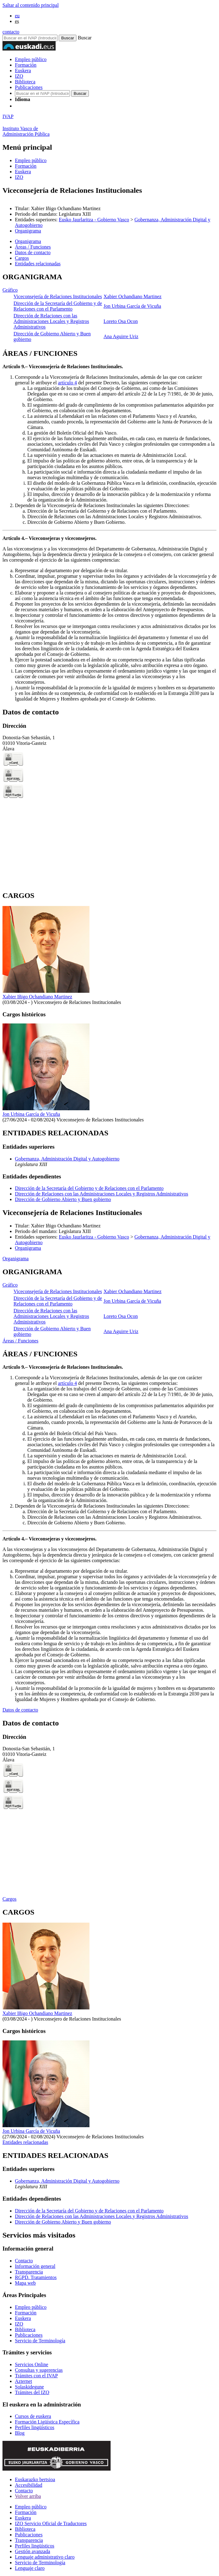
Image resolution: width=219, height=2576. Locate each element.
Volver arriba (28, 2496)
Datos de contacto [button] (33, 252)
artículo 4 (67, 382)
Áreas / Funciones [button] (33, 247)
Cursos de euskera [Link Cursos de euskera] (33, 2416)
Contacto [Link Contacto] (24, 2260)
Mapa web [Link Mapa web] (25, 2283)
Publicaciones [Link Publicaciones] (29, 2335)
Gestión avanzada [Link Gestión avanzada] (32, 2551)
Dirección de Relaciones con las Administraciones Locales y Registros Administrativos (51, 321)
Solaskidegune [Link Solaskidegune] (29, 2386)
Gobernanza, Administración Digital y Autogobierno (67, 1158)
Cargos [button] (22, 258)
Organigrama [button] (28, 241)
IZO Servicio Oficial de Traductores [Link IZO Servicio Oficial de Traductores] (51, 2523)
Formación (25, 65)
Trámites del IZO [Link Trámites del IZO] (32, 2392)
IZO (19, 76)
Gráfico (10, 290)
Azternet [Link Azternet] (23, 2381)
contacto (10, 31)
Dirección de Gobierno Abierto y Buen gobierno (63, 1199)
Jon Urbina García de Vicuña (132, 306)
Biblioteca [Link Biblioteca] (25, 2329)
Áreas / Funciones (20, 1340)
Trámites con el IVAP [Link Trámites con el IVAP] (36, 2375)
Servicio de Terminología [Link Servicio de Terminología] (40, 2340)
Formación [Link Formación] (25, 2312)
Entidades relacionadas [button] (38, 263)
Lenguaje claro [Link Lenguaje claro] (30, 2568)
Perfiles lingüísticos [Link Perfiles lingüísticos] (34, 2427)
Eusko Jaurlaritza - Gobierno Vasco (94, 219)
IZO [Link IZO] (19, 2323)
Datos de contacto (20, 1709)
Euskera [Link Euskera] (23, 2318)
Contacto (24, 2490)
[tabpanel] (109, 308)
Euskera (23, 70)
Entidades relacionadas (25, 2142)
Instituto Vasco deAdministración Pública (26, 131)
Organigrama (28, 230)
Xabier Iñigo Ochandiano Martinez (37, 996)
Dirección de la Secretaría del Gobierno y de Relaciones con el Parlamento (58, 306)
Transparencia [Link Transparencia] (29, 2271)
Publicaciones (29, 87)
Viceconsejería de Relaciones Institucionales (58, 296)
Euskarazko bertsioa (35, 2479)
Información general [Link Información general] (35, 2266)
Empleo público (31, 59)
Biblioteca (25, 81)
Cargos (9, 1899)
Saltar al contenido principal (30, 5)
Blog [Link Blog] (20, 2433)
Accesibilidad (28, 2485)
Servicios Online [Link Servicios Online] (31, 2364)
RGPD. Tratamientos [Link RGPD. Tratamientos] (36, 2277)
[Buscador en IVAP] (29, 38)
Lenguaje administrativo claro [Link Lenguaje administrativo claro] (45, 2557)
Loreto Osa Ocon (120, 321)
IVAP (7, 116)
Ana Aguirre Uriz (120, 336)
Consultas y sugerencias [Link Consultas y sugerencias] (39, 2370)
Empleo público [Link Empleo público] (31, 2307)
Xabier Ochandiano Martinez (132, 296)
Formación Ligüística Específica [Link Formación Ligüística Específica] (47, 2421)
